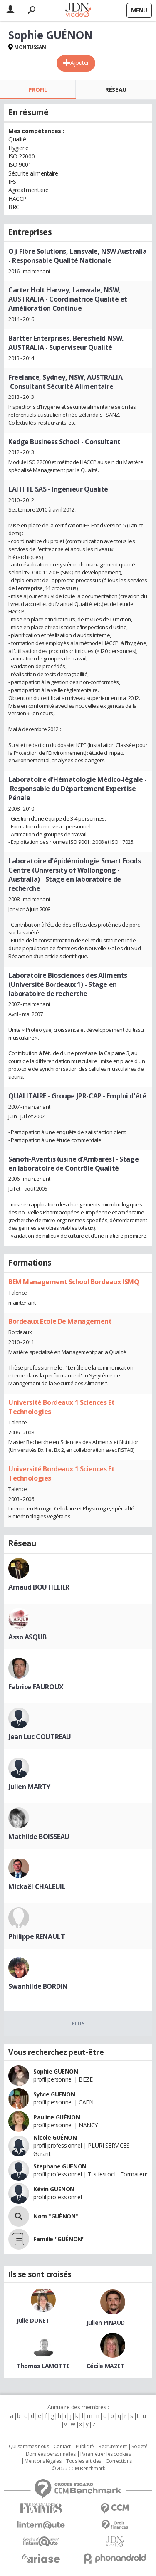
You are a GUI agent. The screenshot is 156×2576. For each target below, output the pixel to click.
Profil (37, 90)
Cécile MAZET (106, 2366)
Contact (62, 2447)
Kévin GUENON (53, 2189)
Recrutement (112, 2447)
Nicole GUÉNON (55, 2137)
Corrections (118, 2461)
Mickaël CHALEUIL (36, 1886)
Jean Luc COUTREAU (39, 1736)
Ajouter (79, 63)
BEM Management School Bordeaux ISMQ (73, 1281)
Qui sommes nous (29, 2447)
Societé (139, 2447)
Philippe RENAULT (36, 1936)
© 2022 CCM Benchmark (78, 2469)
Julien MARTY (29, 1786)
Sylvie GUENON (54, 2094)
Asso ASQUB (27, 1637)
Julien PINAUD (106, 2322)
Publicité (85, 2447)
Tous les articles (83, 2461)
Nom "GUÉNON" (55, 2216)
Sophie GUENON (55, 2071)
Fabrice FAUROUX (36, 1686)
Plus (78, 2023)
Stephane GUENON (60, 2166)
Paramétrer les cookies (105, 2454)
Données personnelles (51, 2454)
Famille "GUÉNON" (58, 2239)
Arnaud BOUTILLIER (38, 1587)
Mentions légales (43, 2461)
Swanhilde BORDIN (37, 1986)
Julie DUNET (33, 2320)
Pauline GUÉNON (56, 2117)
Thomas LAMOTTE (43, 2366)
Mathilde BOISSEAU (38, 1836)
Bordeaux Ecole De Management (59, 1321)
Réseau (115, 90)
